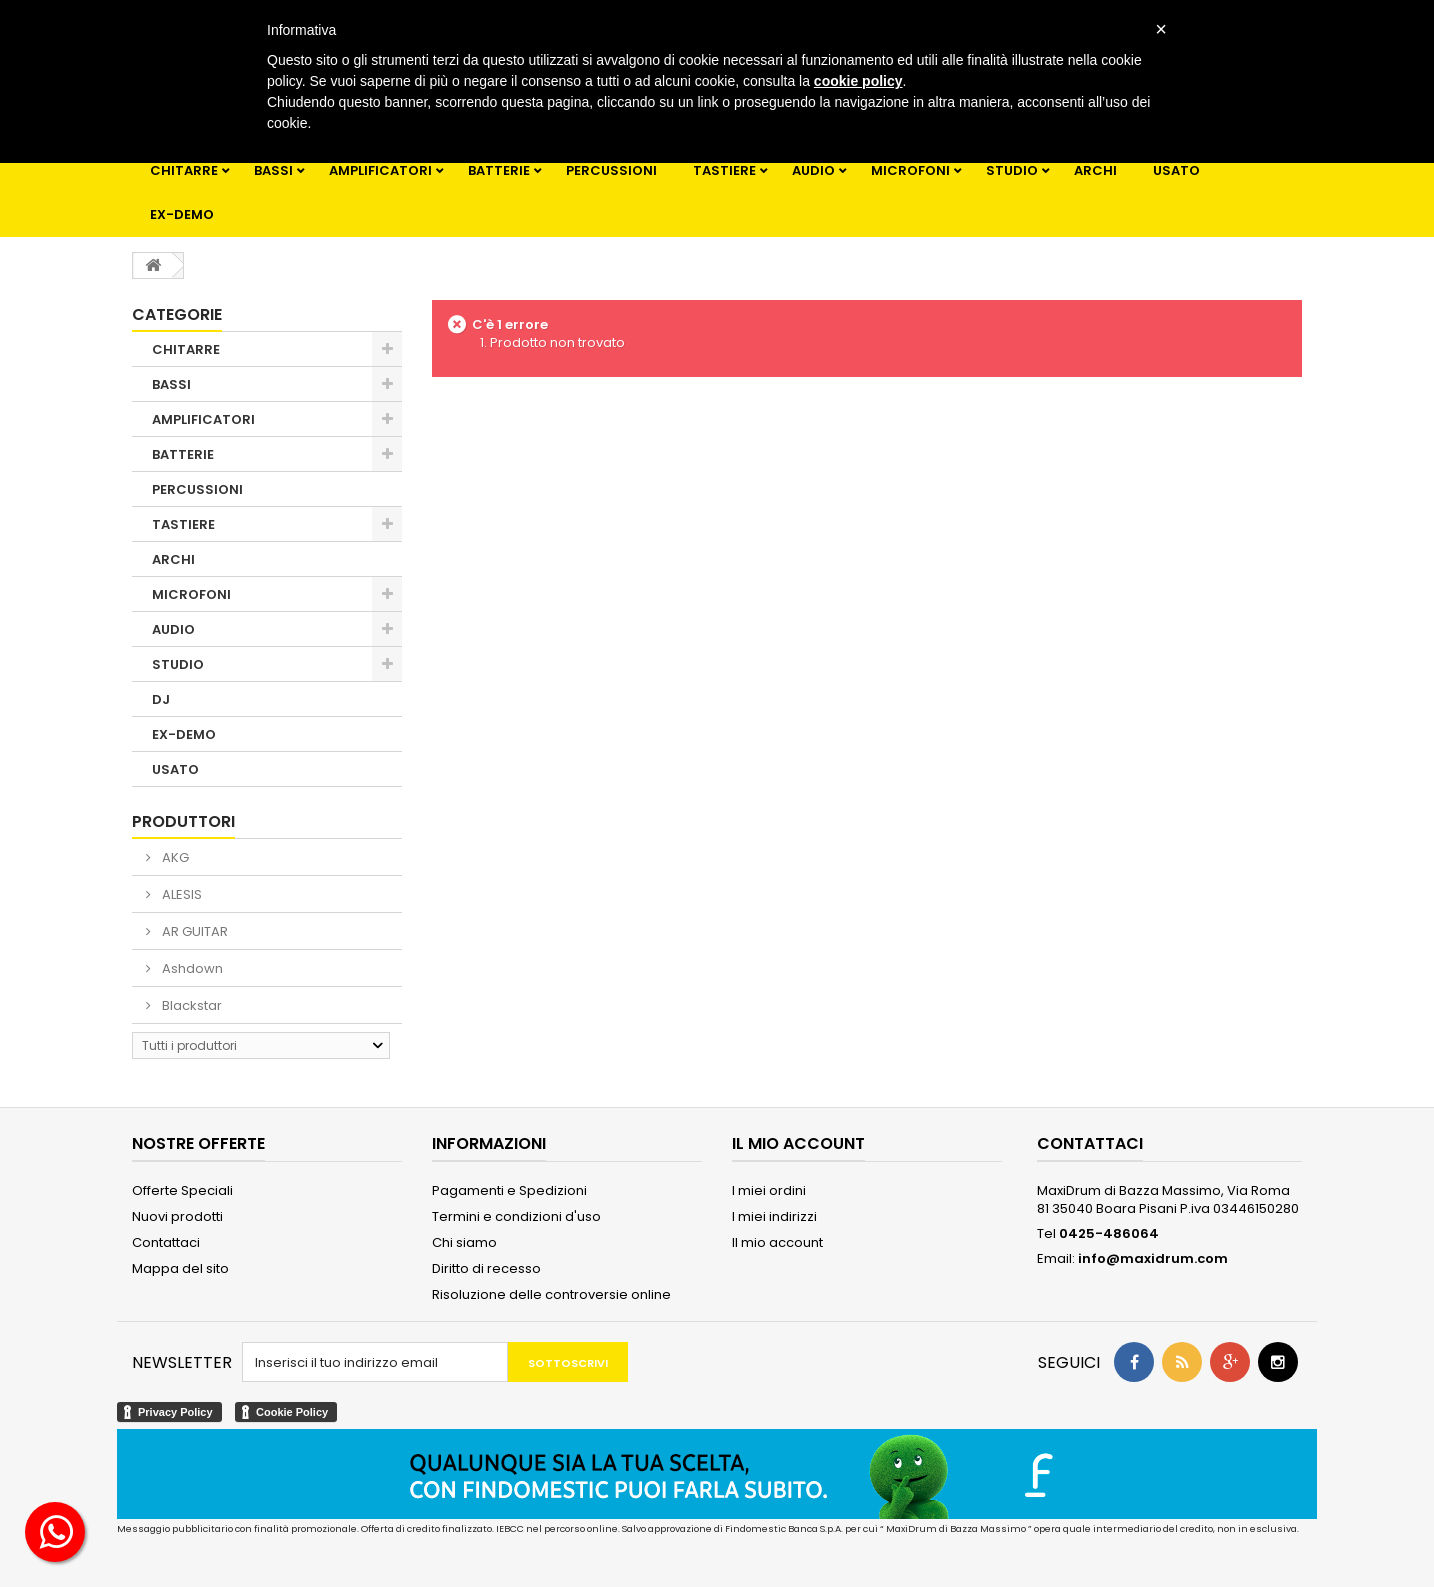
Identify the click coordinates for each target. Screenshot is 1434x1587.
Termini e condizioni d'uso (516, 1216)
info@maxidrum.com (1153, 1258)
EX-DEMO (182, 214)
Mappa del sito (180, 1268)
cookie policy (858, 81)
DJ (161, 699)
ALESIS (180, 894)
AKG (174, 857)
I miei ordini (769, 1190)
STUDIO (1012, 170)
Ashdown (191, 968)
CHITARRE (184, 170)
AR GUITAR (193, 931)
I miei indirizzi (774, 1216)
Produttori (183, 821)
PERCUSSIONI (611, 170)
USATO (1176, 170)
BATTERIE (499, 170)
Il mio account (777, 1242)
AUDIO (813, 170)
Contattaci (166, 1242)
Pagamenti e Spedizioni (509, 1190)
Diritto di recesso (486, 1268)
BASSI (273, 170)
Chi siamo (464, 1242)
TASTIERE (724, 170)
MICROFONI (910, 170)
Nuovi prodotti (177, 1216)
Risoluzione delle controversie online (551, 1294)
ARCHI (1095, 170)
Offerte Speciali (182, 1190)
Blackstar (190, 1005)
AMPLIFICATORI (380, 170)
